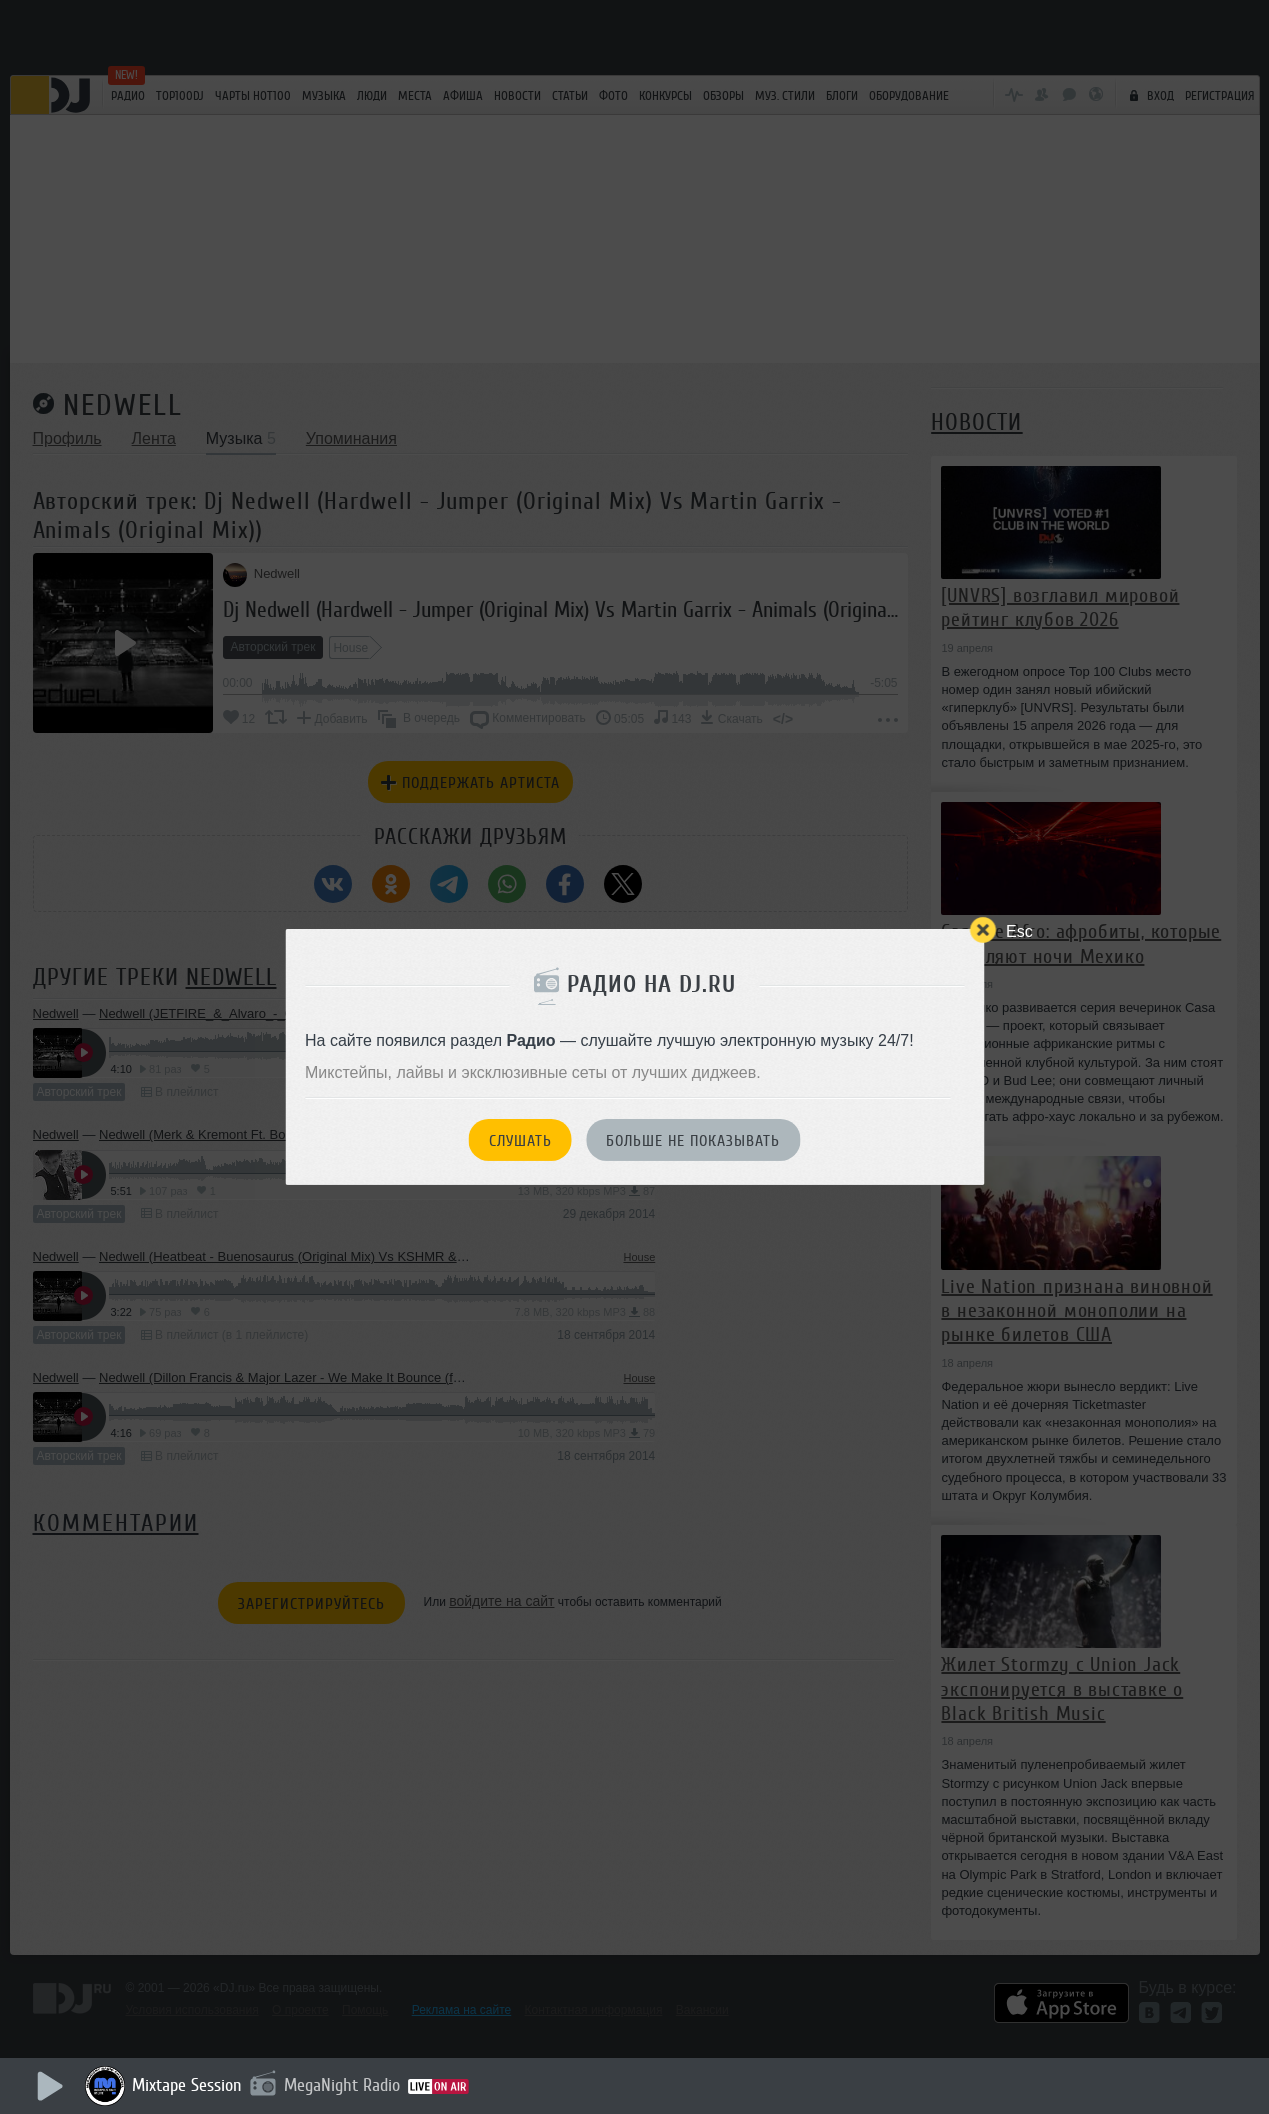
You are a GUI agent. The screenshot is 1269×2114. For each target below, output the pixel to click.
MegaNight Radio (342, 2085)
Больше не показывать (693, 1141)
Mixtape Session (187, 2085)
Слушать (520, 1141)
